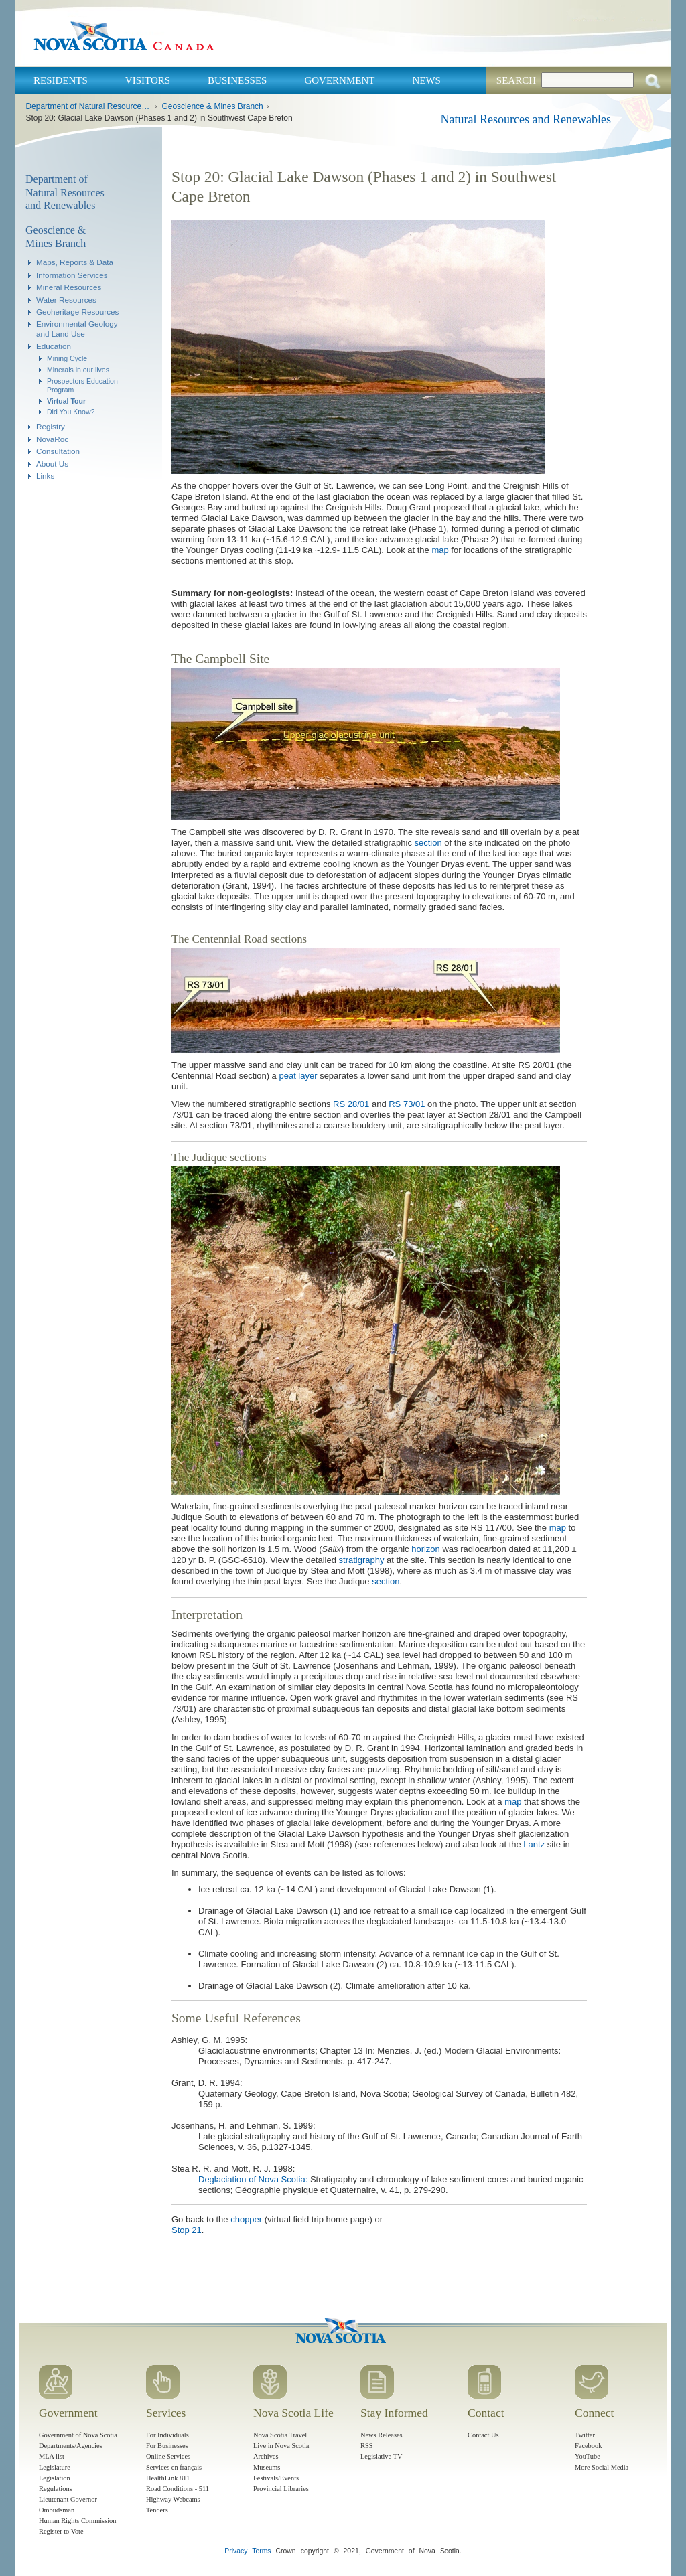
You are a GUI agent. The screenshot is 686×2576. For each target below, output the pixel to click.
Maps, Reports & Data (74, 262)
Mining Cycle (67, 358)
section (428, 843)
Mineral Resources (68, 287)
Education (53, 346)
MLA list (51, 2456)
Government (339, 80)
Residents (60, 80)
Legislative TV (381, 2456)
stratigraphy (362, 1560)
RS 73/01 (407, 1104)
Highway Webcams (173, 2499)
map (439, 550)
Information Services (72, 275)
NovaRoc (52, 439)
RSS (366, 2445)
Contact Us (483, 2435)
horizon (425, 1549)
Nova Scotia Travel (280, 2435)
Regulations (55, 2488)
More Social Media (601, 2467)
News (426, 80)
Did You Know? (70, 412)
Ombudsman (56, 2510)
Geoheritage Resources (77, 311)
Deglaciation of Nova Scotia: (252, 2179)
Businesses (237, 80)
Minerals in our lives (78, 370)
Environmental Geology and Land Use (77, 328)
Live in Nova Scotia (281, 2445)
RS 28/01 (351, 1104)
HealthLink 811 (168, 2478)
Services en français (174, 2467)
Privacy (235, 2551)
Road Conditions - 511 (177, 2488)
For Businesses (167, 2445)
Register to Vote (61, 2531)
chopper (246, 2219)
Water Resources (66, 299)
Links (45, 475)
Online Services (168, 2456)
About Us (52, 463)
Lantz (534, 1844)
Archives (266, 2456)
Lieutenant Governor (68, 2499)
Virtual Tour (66, 401)
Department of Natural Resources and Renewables (88, 106)
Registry (50, 426)
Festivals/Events (276, 2478)
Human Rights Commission (77, 2520)
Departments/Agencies (70, 2445)
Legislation (54, 2478)
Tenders (157, 2510)
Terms (261, 2551)
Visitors (147, 80)
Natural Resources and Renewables (526, 119)
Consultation (58, 451)
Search (516, 80)
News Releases (381, 2435)
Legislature (54, 2467)
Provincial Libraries (281, 2488)
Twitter (585, 2435)
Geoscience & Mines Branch (212, 106)
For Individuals (167, 2435)
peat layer (298, 1076)
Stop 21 (187, 2230)
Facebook (588, 2445)
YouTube (587, 2456)
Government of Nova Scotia (78, 2435)
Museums (266, 2467)
